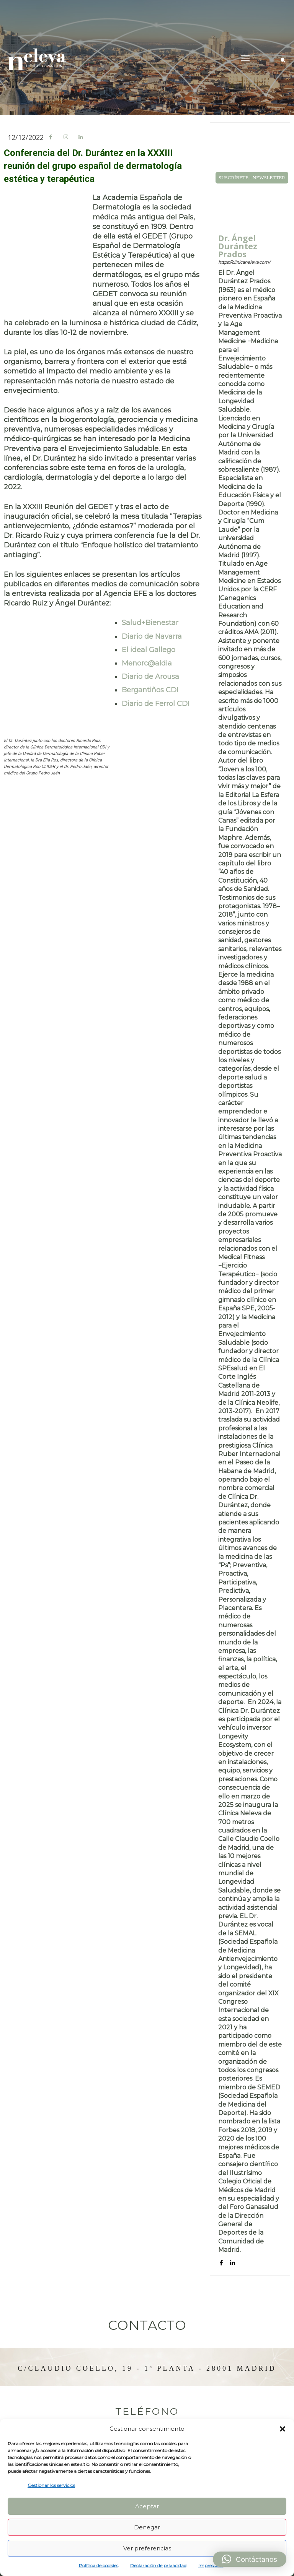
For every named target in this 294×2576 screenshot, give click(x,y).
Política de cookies (98, 2565)
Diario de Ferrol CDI (155, 704)
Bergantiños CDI (150, 690)
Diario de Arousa (150, 676)
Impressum (211, 2565)
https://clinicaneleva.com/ (244, 262)
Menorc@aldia (147, 663)
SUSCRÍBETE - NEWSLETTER (252, 177)
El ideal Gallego (148, 650)
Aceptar (147, 2506)
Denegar (147, 2527)
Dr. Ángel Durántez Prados (237, 246)
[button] (282, 2429)
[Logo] (36, 59)
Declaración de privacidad (158, 2565)
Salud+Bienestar (150, 622)
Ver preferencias (147, 2548)
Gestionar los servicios (51, 2485)
